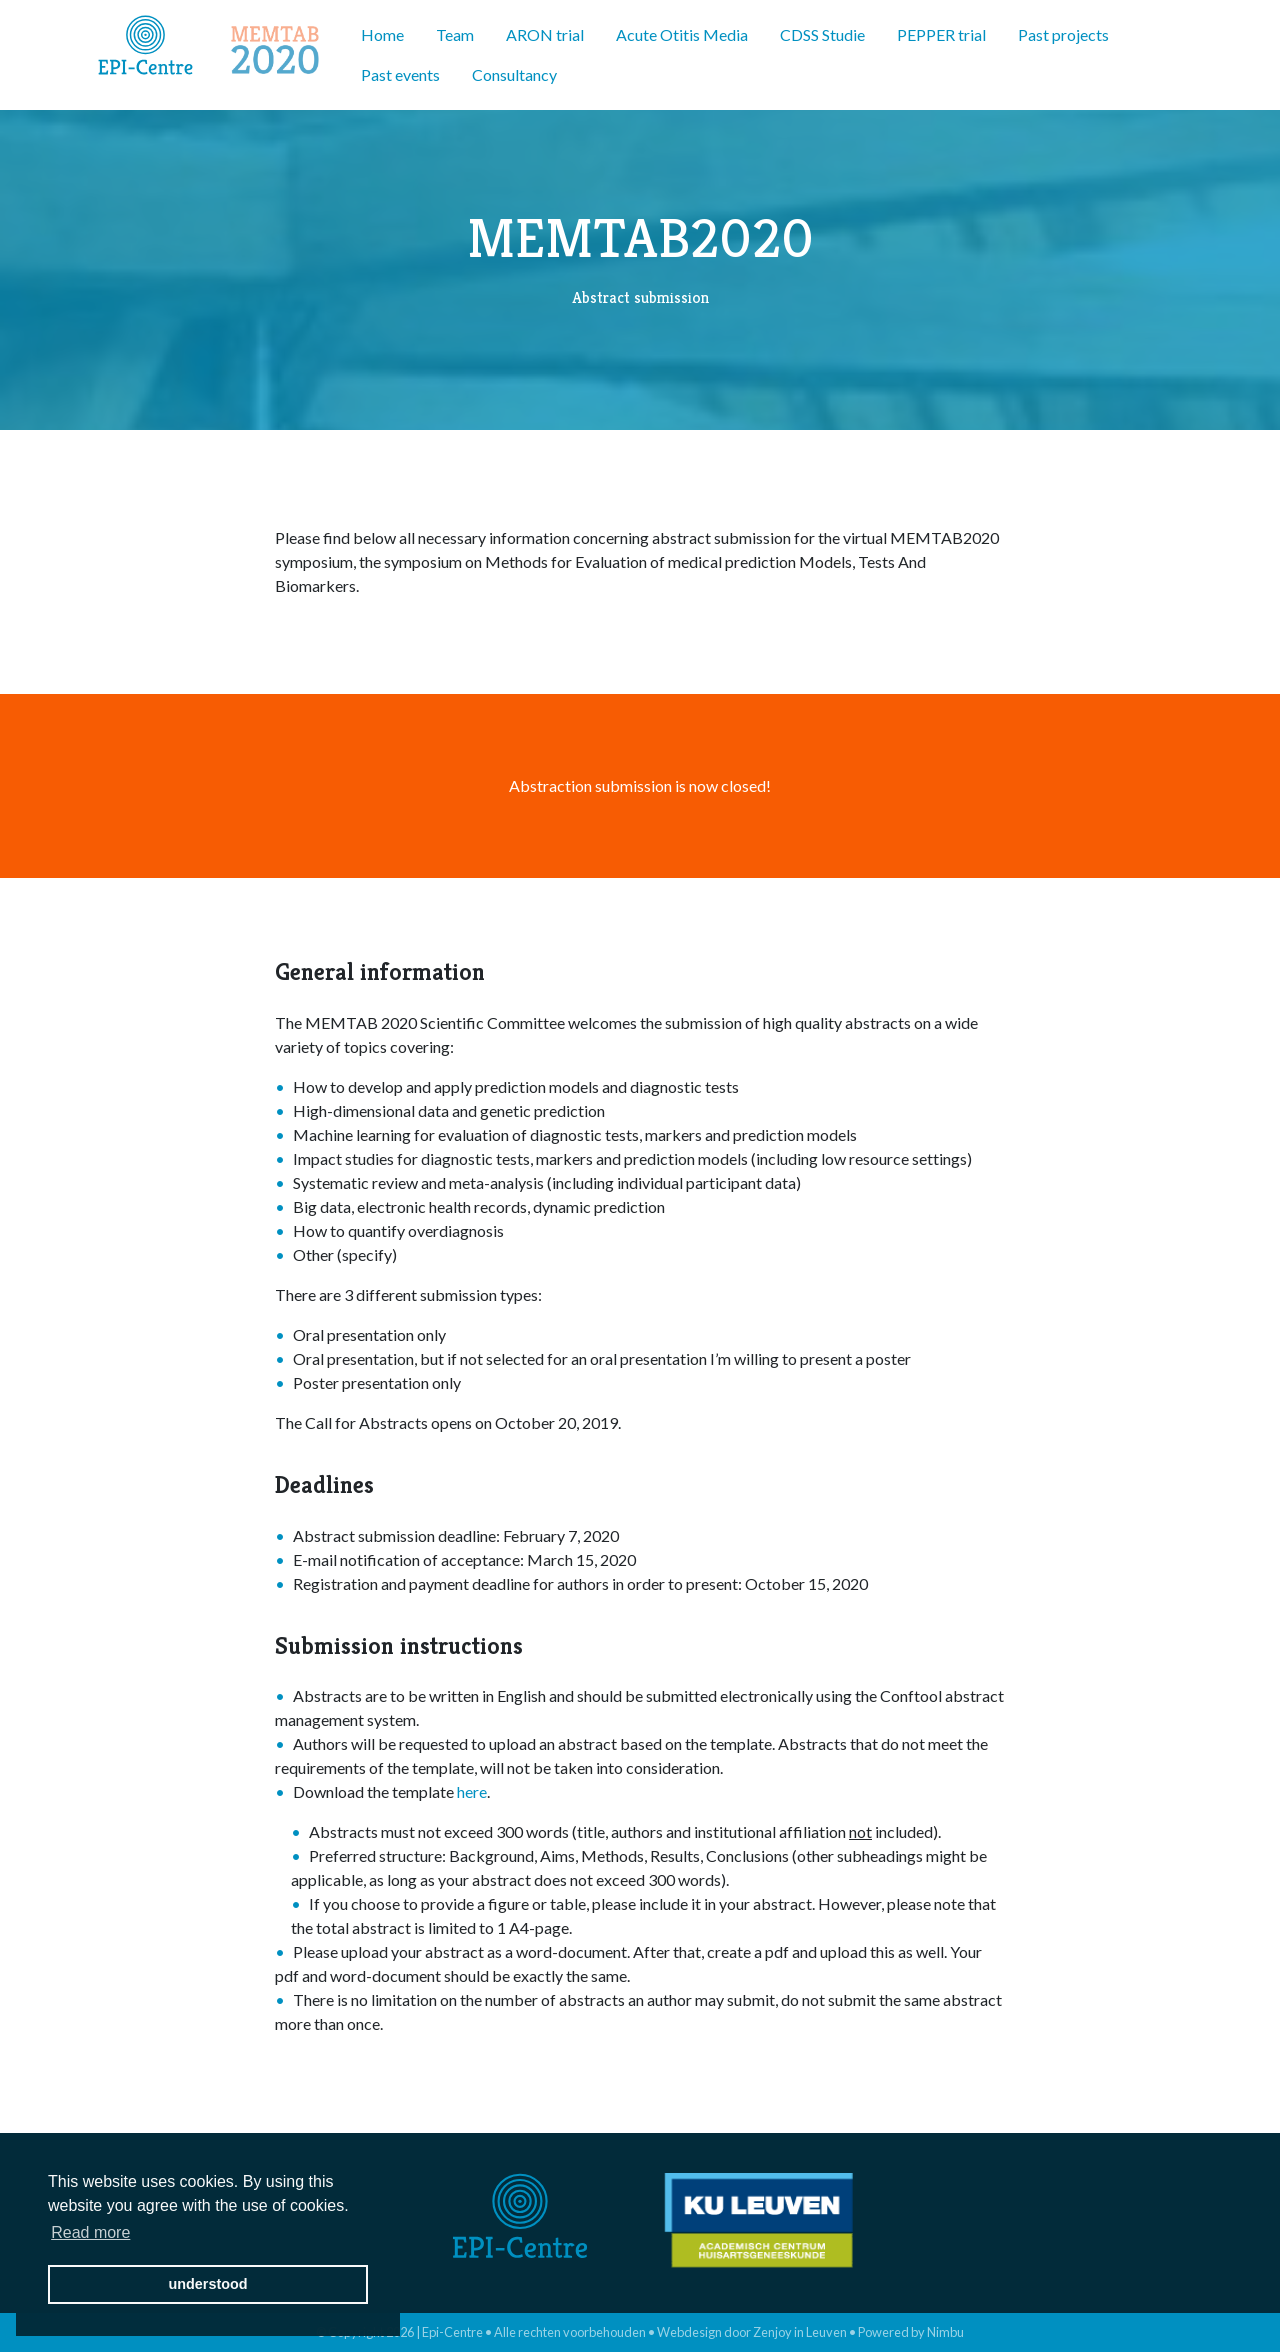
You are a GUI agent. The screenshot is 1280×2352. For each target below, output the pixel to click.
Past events (400, 74)
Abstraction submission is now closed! (640, 785)
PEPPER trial (941, 34)
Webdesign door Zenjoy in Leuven (752, 2332)
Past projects (1063, 34)
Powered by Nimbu (911, 2332)
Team (455, 34)
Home (382, 34)
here (472, 1791)
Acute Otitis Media (682, 34)
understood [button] (207, 2284)
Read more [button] (90, 2232)
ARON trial (545, 34)
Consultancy (514, 74)
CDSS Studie (822, 34)
